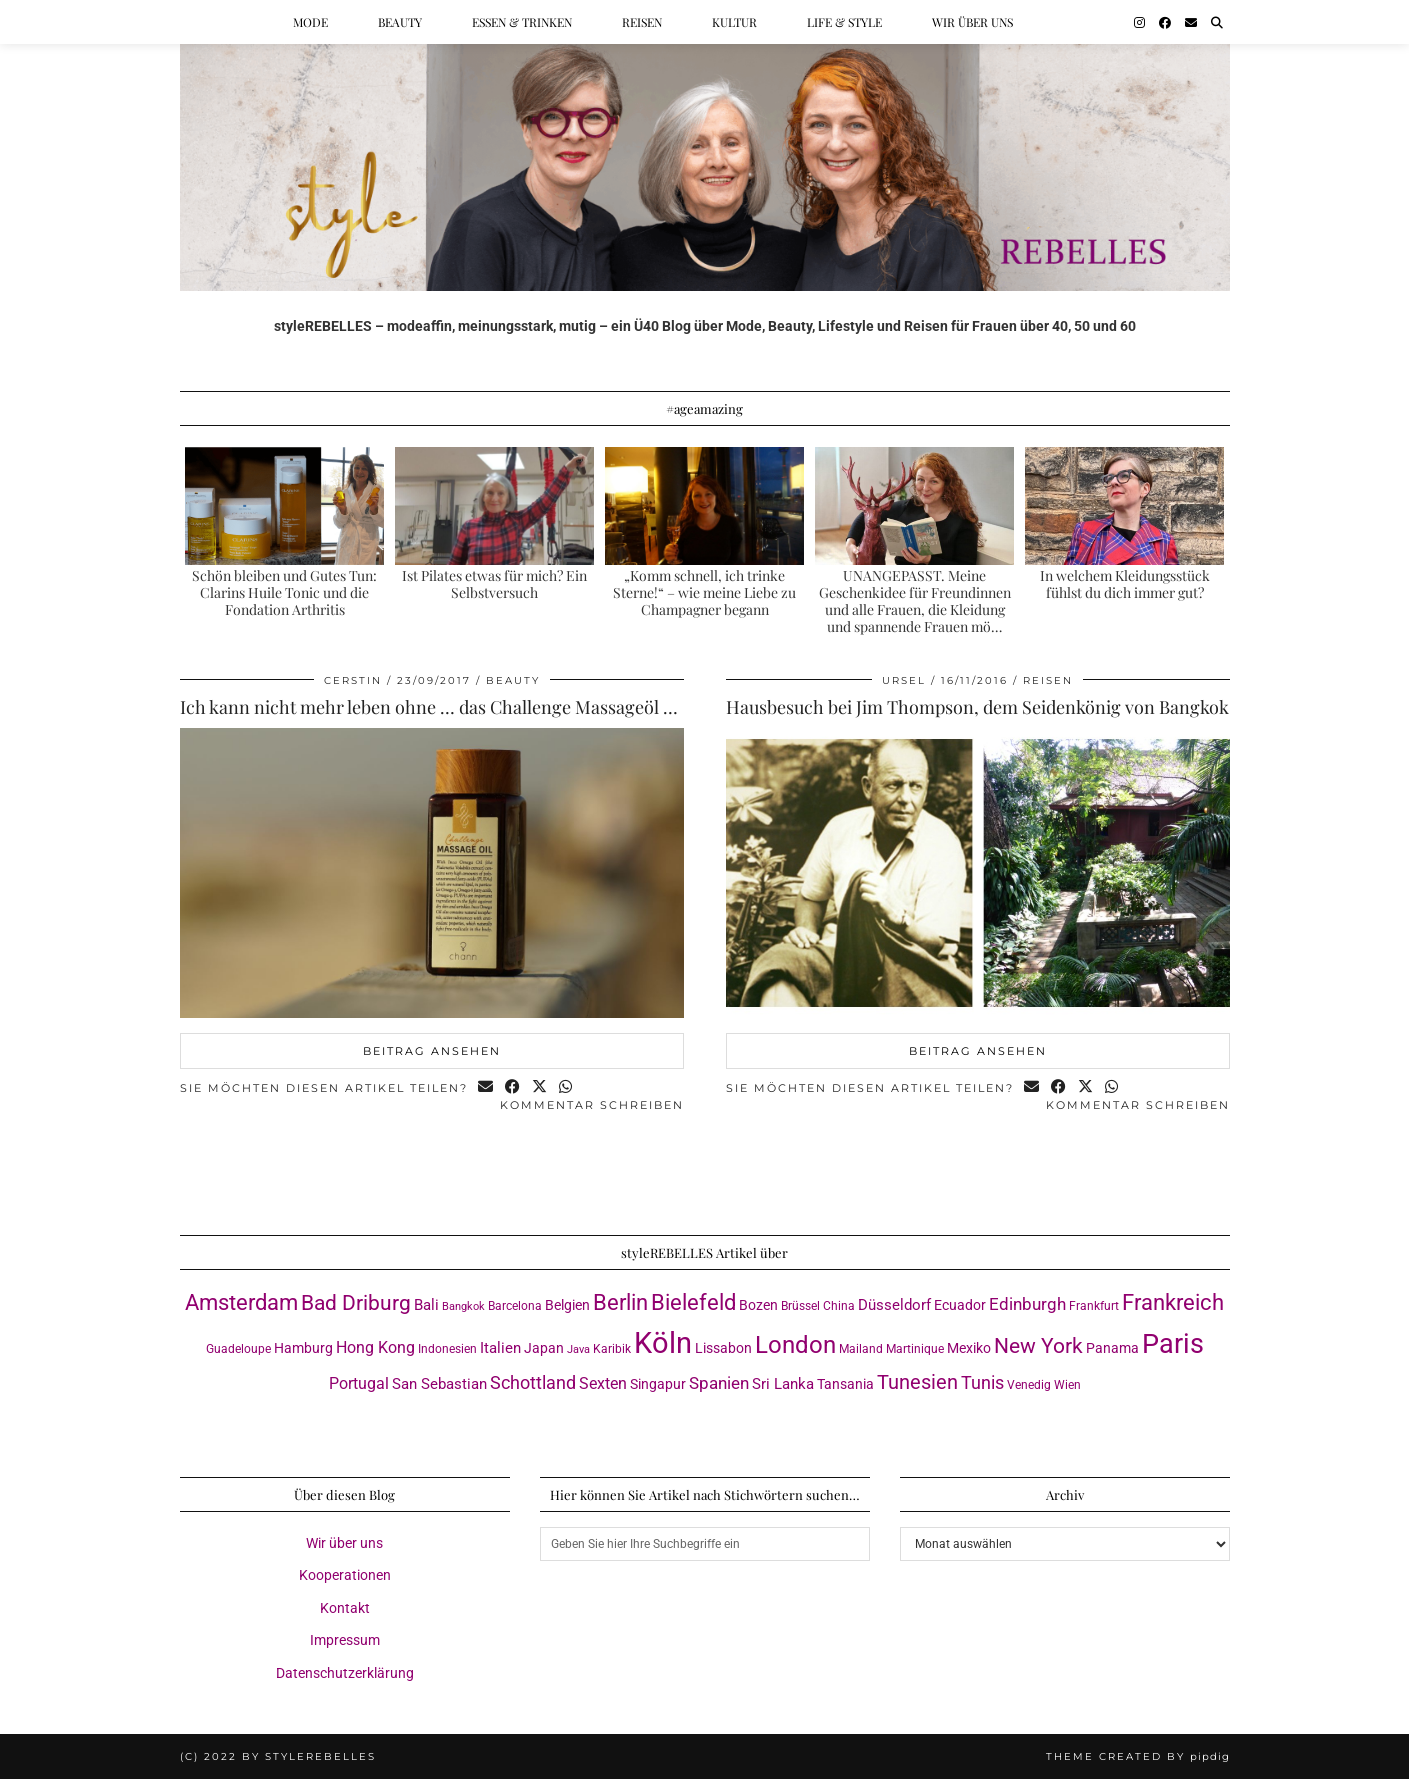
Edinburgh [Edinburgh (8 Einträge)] (1027, 1304)
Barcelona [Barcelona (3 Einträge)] (515, 1305)
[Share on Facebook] (513, 1088)
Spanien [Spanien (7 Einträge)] (719, 1383)
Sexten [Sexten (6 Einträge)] (603, 1383)
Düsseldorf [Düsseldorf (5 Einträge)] (894, 1305)
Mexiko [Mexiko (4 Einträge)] (969, 1348)
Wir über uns (972, 22)
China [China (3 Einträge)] (839, 1305)
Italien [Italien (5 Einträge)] (500, 1348)
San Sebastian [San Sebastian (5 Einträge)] (439, 1384)
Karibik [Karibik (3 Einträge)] (612, 1348)
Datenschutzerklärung (345, 1673)
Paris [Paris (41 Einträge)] (1173, 1344)
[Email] (1191, 22)
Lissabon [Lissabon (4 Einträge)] (723, 1348)
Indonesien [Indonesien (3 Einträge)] (447, 1348)
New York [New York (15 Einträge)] (1038, 1345)
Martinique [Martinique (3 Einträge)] (915, 1348)
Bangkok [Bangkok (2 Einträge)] (463, 1306)
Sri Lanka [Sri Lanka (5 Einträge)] (783, 1384)
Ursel (904, 680)
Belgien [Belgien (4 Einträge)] (567, 1305)
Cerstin (353, 680)
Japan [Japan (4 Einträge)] (544, 1348)
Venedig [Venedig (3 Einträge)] (1029, 1384)
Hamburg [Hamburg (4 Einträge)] (303, 1348)
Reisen (642, 22)
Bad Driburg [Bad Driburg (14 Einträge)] (356, 1303)
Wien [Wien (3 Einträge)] (1067, 1384)
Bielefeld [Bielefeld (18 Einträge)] (693, 1302)
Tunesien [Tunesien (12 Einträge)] (917, 1382)
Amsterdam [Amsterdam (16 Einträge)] (241, 1302)
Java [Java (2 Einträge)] (578, 1349)
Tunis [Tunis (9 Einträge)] (982, 1382)
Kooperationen (345, 1575)
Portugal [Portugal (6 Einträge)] (359, 1383)
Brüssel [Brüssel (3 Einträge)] (800, 1305)
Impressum (345, 1640)
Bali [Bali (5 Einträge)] (426, 1305)
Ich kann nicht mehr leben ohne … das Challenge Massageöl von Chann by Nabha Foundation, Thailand (593, 707)
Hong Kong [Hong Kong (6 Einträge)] (375, 1347)
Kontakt (345, 1608)
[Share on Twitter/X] (540, 1088)
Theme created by (1138, 1756)
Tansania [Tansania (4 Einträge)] (845, 1384)
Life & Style (844, 22)
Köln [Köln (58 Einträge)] (663, 1343)
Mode (310, 22)
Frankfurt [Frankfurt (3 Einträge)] (1094, 1305)
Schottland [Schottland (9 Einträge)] (533, 1382)
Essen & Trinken (522, 22)
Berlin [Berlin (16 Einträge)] (620, 1302)
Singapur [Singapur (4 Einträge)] (658, 1384)
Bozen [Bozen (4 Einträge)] (758, 1305)
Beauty (400, 22)
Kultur (734, 22)
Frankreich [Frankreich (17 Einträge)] (1173, 1302)
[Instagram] (1139, 22)
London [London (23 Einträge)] (795, 1345)
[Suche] (1217, 22)
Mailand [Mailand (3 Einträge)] (861, 1348)
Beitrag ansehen (432, 1051)
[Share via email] (486, 1088)
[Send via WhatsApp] (566, 1088)
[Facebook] (1165, 22)
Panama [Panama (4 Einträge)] (1112, 1348)
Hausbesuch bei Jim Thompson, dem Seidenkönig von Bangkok (977, 707)
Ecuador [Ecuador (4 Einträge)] (960, 1305)
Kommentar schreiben (592, 1105)
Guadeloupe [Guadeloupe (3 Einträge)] (238, 1348)
